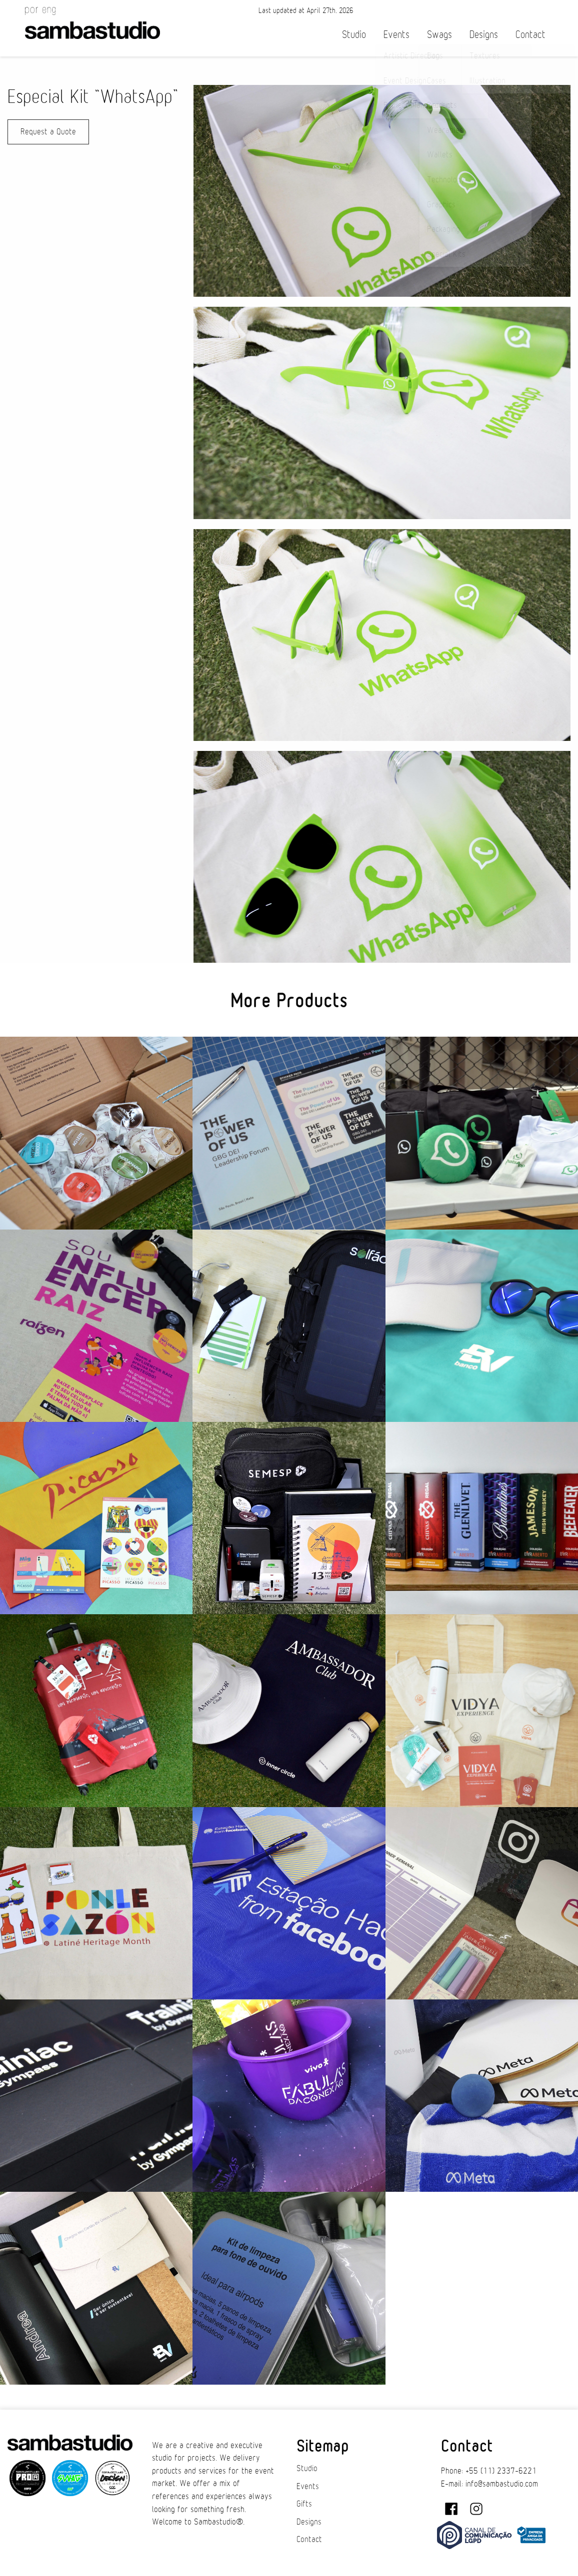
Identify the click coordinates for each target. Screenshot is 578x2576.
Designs (484, 34)
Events (397, 34)
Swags (439, 34)
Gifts (304, 2504)
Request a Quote (48, 131)
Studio (354, 34)
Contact (531, 34)
